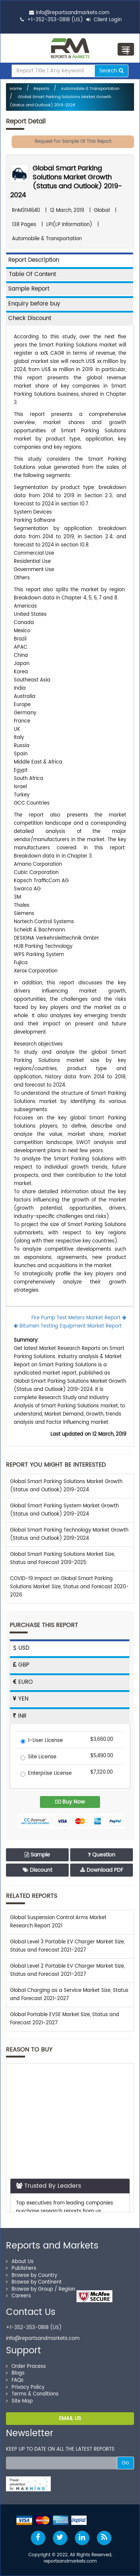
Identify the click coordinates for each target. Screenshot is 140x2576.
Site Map (19, 2401)
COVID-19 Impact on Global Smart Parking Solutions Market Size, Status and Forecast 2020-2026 (69, 1587)
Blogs (15, 2373)
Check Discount (29, 318)
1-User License (42, 1741)
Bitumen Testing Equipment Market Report (68, 1326)
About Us (20, 2262)
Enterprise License (46, 1773)
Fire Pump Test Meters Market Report (78, 1318)
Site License (38, 1757)
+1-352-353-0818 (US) (55, 20)
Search (111, 70)
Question (101, 1854)
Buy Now (70, 1802)
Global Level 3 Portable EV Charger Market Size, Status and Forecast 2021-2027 (67, 1946)
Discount (37, 1870)
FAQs (15, 2380)
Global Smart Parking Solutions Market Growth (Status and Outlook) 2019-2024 (66, 182)
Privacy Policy (25, 2387)
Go (125, 2463)
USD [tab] (21, 1648)
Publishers (21, 2268)
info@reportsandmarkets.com (72, 13)
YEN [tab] (20, 1699)
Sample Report (28, 289)
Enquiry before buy (34, 303)
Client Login (104, 20)
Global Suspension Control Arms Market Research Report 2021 (58, 1922)
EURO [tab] (23, 1682)
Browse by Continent (34, 2282)
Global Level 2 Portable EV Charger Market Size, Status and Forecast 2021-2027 (67, 1970)
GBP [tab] (21, 1665)
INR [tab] (20, 1716)
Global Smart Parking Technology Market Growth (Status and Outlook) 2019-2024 (69, 1534)
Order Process (26, 2366)
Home (16, 88)
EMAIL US (70, 2418)
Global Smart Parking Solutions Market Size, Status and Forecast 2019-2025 (62, 1559)
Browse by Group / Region (40, 2289)
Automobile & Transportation (90, 88)
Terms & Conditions (32, 2394)
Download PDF (101, 1870)
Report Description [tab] (33, 260)
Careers (18, 2296)
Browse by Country (31, 2275)
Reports (41, 88)
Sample (37, 1854)
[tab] (69, 274)
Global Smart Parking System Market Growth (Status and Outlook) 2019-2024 (64, 1510)
